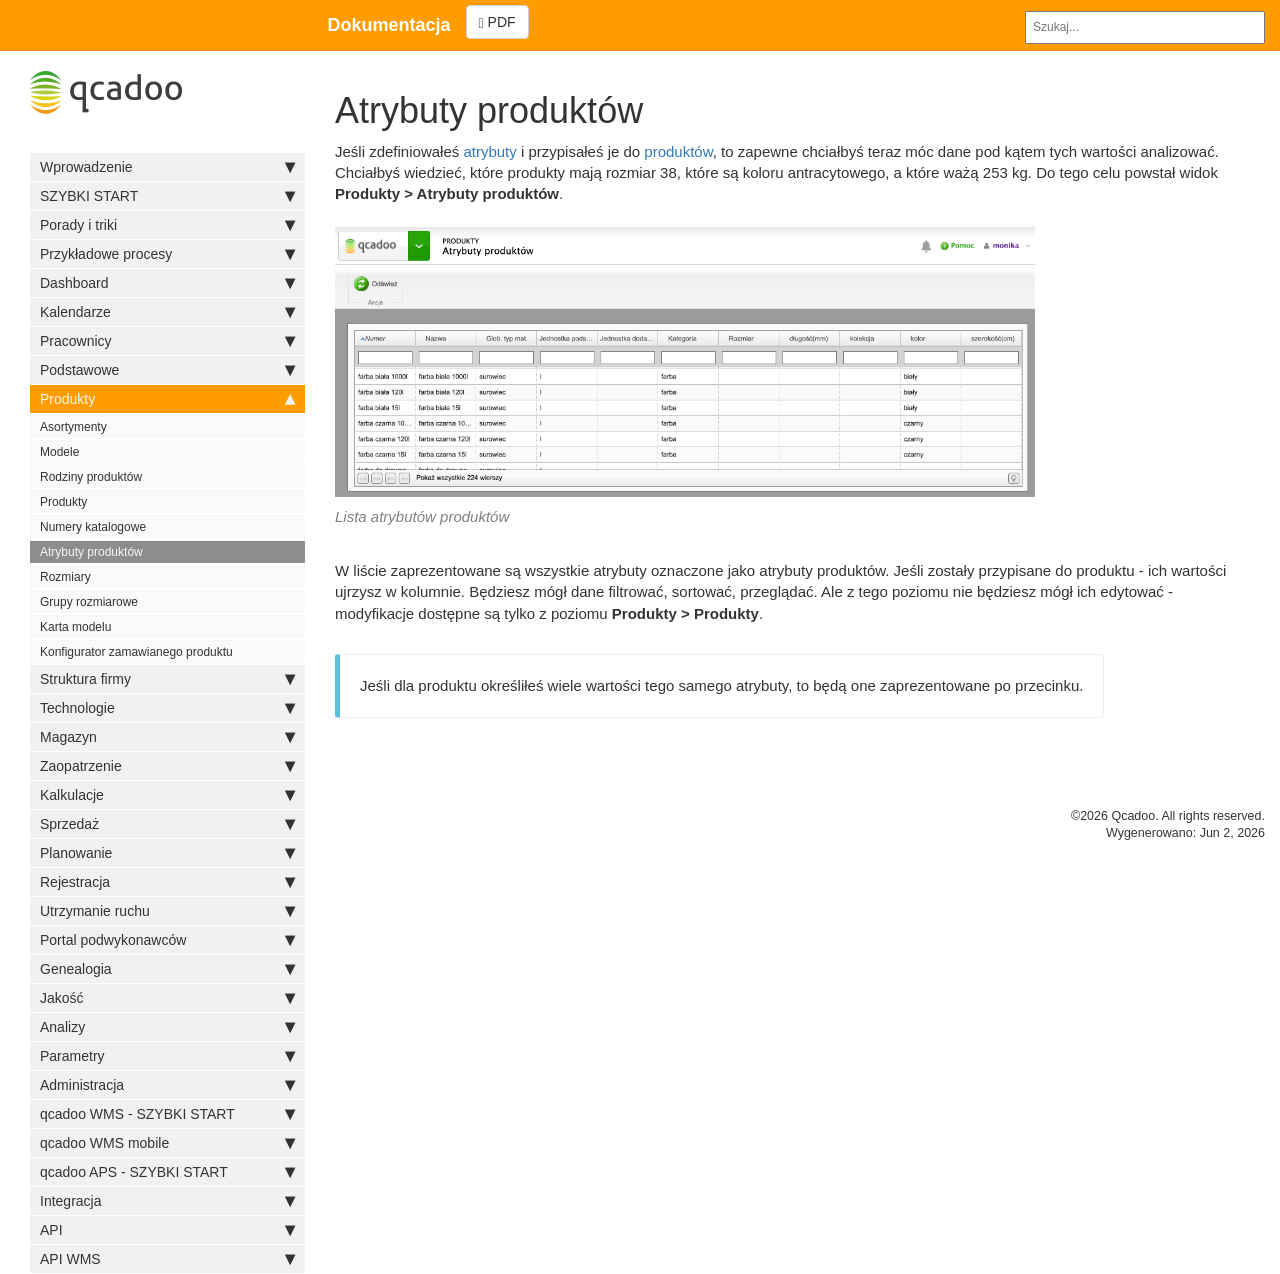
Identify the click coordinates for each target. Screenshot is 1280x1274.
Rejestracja (167, 882)
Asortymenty (73, 427)
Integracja (167, 1201)
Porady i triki (167, 225)
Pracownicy (167, 341)
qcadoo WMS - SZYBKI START (167, 1114)
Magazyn (167, 737)
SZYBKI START (167, 196)
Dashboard (167, 283)
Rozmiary (65, 577)
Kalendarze (167, 312)
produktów (678, 151)
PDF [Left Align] (497, 22)
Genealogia (167, 969)
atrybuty (489, 151)
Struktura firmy (167, 679)
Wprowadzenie (167, 167)
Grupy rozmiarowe (89, 602)
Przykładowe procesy (167, 254)
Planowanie (167, 853)
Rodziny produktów (91, 477)
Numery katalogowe (93, 527)
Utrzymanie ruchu (167, 911)
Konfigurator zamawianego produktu (136, 652)
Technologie (167, 708)
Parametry (167, 1056)
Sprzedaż (167, 824)
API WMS (167, 1259)
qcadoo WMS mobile (167, 1143)
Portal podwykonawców (167, 940)
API (167, 1230)
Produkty (167, 399)
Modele (59, 452)
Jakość (167, 998)
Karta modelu (75, 627)
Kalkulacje (167, 795)
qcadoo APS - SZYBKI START (167, 1172)
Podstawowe (167, 370)
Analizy (167, 1027)
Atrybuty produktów (91, 552)
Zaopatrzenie (167, 766)
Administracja (167, 1085)
